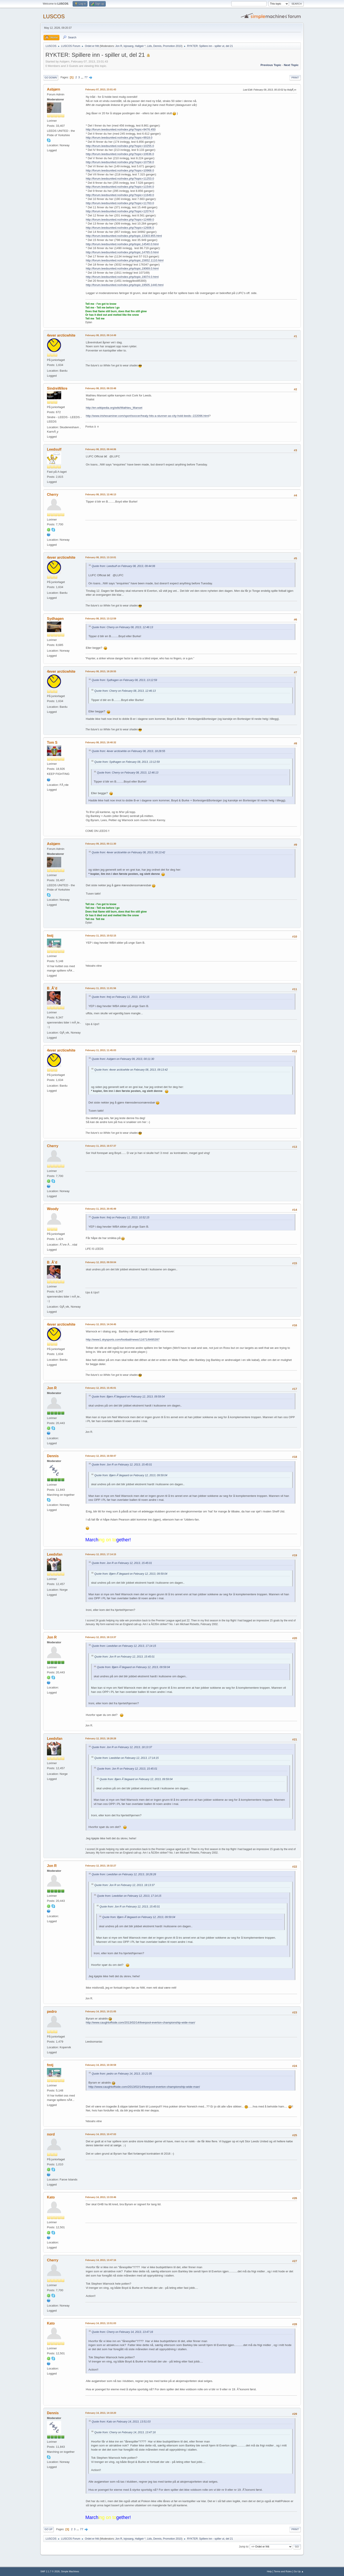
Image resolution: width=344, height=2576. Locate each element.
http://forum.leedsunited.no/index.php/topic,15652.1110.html (124, 260)
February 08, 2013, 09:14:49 (100, 335)
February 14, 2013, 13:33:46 (100, 2197)
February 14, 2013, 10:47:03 (100, 2134)
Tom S (52, 742)
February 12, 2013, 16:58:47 (100, 1456)
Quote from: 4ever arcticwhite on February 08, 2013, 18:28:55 (128, 751)
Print (295, 77)
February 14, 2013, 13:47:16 (100, 2260)
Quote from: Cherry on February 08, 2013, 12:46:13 (122, 627)
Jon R (118, 46)
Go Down (51, 77)
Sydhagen (55, 618)
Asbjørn (53, 89)
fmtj (50, 936)
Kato (51, 2197)
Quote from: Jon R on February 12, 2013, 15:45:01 (122, 1464)
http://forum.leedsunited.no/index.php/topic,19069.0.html (122, 268)
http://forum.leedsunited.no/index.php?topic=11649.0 (120, 195)
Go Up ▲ (299, 2571)
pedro (52, 2011)
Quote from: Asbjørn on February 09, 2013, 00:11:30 (123, 1059)
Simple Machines (70, 2571)
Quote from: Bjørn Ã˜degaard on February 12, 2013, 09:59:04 (128, 1396)
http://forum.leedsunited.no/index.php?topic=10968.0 (120, 170)
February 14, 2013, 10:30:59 (100, 2065)
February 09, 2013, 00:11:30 (100, 843)
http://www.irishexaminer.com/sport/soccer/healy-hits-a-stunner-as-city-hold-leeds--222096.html (147, 415)
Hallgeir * (140, 46)
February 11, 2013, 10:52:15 (100, 935)
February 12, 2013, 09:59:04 (100, 1262)
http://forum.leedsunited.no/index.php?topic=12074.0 (120, 211)
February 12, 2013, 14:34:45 (100, 1324)
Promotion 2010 (172, 46)
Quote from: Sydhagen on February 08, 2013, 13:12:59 (124, 680)
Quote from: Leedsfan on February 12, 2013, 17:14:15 (124, 1645)
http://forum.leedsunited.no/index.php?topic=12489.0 (120, 219)
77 (86, 77)
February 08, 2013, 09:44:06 (100, 449)
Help (269, 2571)
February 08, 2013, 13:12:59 (100, 618)
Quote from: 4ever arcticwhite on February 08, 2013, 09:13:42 (128, 852)
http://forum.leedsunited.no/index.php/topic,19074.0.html (122, 276)
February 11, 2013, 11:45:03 (100, 1050)
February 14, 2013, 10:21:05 (100, 2011)
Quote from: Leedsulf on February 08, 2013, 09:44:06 (123, 566)
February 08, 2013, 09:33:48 (100, 388)
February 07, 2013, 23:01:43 (100, 89)
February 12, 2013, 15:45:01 (100, 1388)
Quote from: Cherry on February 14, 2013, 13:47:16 (122, 2332)
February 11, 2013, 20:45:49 (100, 1208)
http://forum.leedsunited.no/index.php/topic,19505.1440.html (124, 285)
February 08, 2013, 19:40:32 (100, 742)
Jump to (243, 2546)
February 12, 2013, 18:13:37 (100, 1637)
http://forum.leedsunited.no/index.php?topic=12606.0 (120, 227)
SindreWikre (57, 388)
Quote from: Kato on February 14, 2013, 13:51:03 (121, 2421)
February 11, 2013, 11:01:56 (100, 988)
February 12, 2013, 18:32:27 (100, 1865)
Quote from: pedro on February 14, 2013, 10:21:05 (122, 2073)
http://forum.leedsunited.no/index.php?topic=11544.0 (120, 186)
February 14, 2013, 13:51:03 (100, 2323)
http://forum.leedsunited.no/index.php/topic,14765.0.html (122, 252)
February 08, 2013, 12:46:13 (100, 494)
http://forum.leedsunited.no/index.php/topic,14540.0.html (122, 244)
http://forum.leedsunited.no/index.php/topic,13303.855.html (124, 235)
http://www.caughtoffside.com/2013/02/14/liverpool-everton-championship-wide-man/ (140, 2022)
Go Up (48, 2529)
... (82, 77)
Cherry (52, 494)
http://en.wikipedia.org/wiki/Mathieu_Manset (114, 407)
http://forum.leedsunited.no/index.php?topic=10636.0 (120, 154)
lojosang (129, 46)
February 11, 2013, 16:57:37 (100, 1145)
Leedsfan (54, 1554)
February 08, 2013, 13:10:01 (100, 557)
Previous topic (270, 65)
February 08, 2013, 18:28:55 (100, 671)
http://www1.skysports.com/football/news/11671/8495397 (122, 1339)
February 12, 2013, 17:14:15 (100, 1554)
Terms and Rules (283, 2571)
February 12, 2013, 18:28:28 (100, 1738)
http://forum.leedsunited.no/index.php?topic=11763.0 (120, 203)
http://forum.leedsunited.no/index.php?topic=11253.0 (120, 178)
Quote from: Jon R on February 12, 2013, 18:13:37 (122, 1747)
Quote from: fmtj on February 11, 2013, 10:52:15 (120, 996)
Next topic (291, 65)
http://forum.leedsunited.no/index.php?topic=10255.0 (120, 146)
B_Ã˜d (52, 988)
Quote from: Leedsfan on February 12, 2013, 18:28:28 (124, 1874)
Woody (53, 1209)
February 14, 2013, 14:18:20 (100, 2413)
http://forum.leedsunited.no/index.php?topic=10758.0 (120, 162)
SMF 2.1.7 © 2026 (50, 2571)
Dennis (157, 46)
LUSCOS (54, 16)
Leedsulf (54, 449)
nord (51, 2134)
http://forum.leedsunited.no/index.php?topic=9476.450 (121, 129)
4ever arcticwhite (61, 335)
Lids (149, 46)
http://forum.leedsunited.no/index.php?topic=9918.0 (119, 137)
